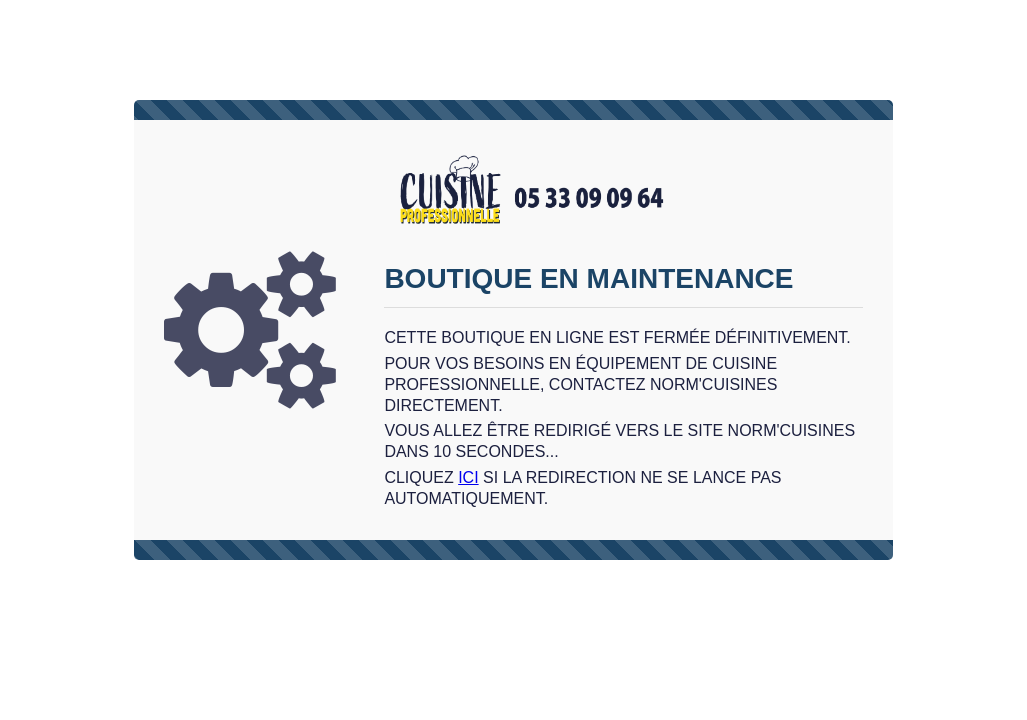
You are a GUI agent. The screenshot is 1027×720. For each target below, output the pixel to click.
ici (468, 477)
